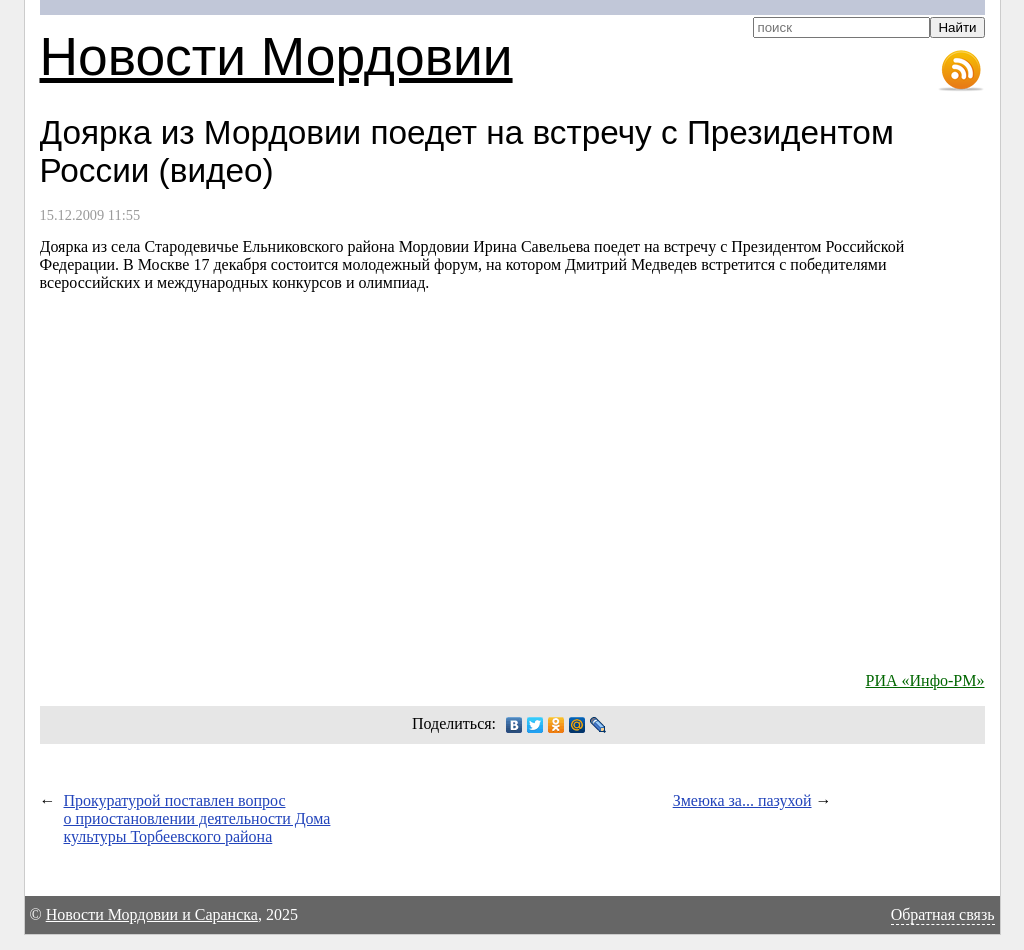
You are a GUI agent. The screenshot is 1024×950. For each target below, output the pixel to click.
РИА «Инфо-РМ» (925, 680)
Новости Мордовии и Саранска (152, 914)
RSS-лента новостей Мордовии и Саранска (961, 71)
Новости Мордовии (276, 56)
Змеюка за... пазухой (742, 800)
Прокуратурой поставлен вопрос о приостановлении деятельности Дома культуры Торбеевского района (197, 818)
